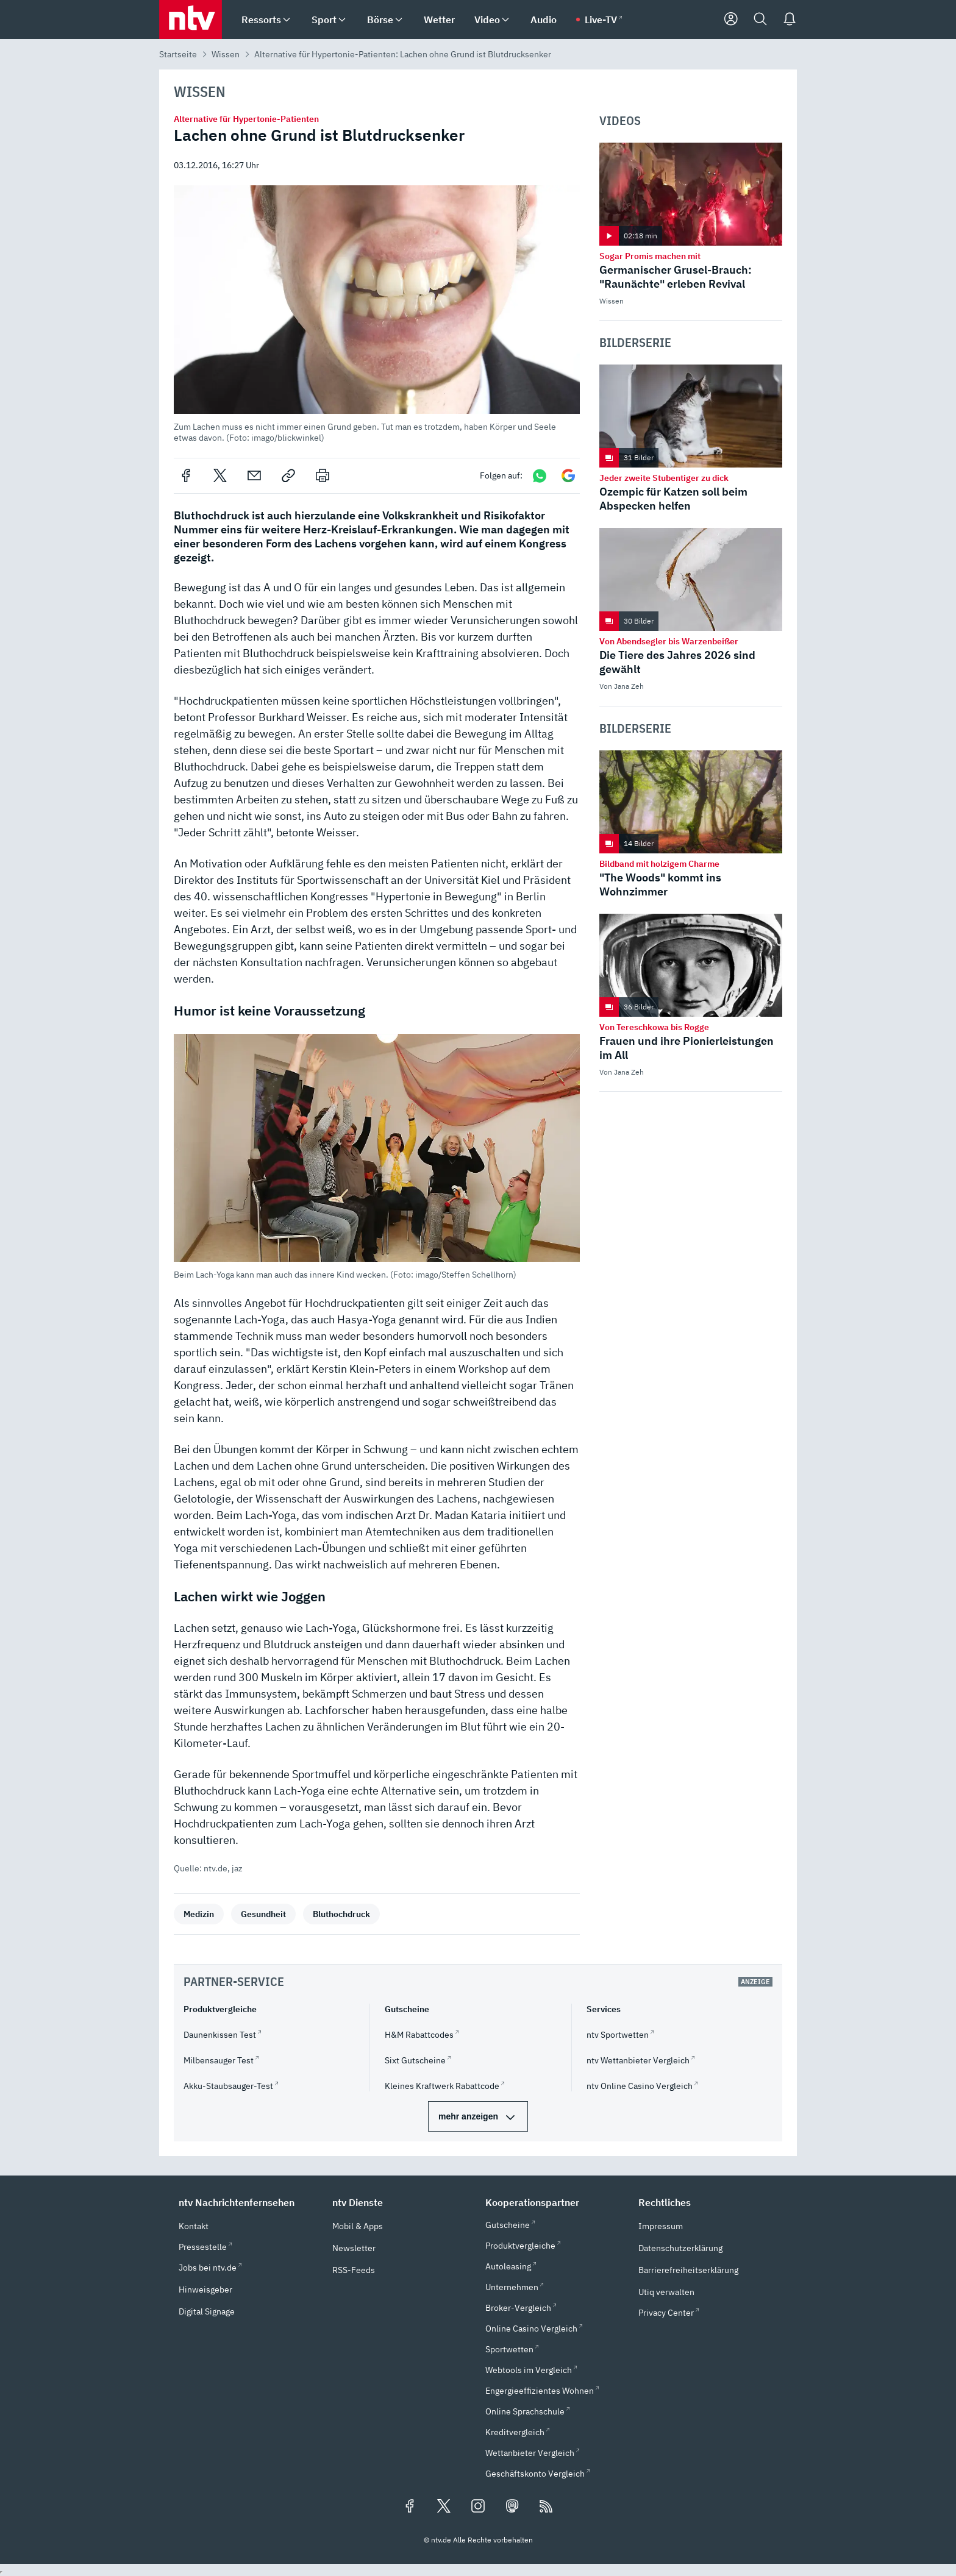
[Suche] (760, 19)
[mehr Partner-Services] (478, 2116)
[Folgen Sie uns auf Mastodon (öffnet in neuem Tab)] (512, 2507)
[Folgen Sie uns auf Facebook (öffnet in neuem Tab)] (410, 2507)
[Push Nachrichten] (789, 19)
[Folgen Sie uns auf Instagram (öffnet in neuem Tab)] (478, 2507)
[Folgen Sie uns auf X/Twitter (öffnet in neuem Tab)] (444, 2507)
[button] (376, 314)
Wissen (226, 54)
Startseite (178, 54)
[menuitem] (286, 19)
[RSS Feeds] (546, 2507)
